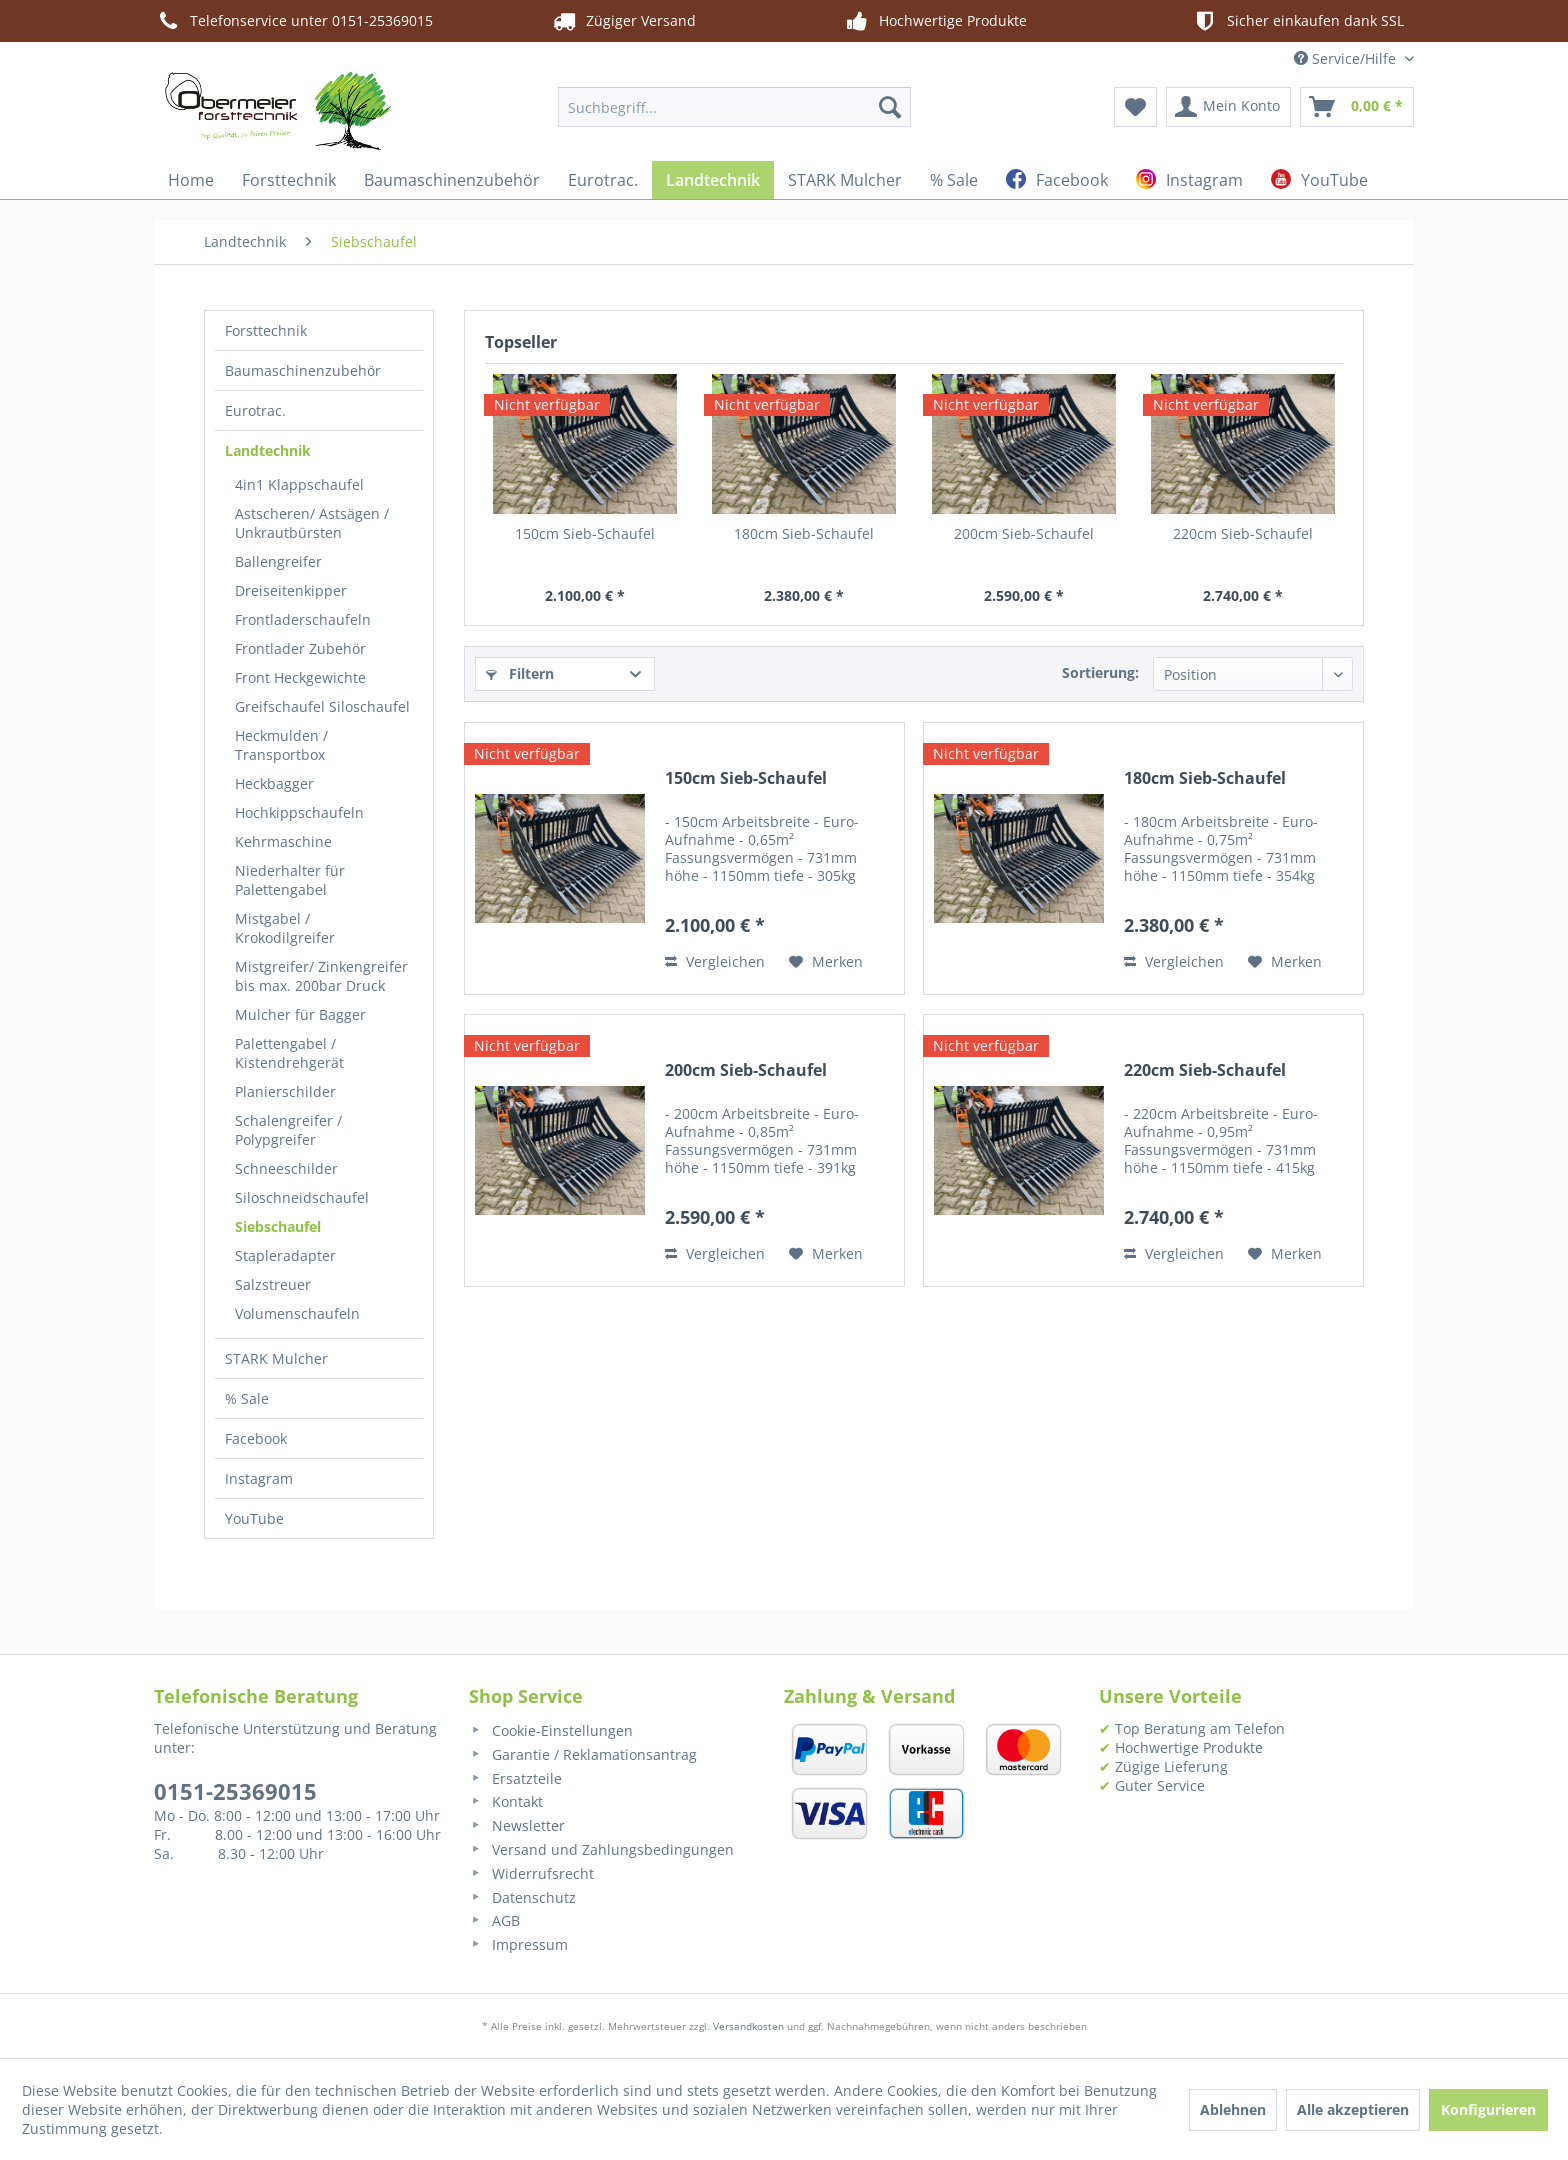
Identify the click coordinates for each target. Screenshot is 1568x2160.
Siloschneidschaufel (302, 1197)
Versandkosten (748, 2026)
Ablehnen (1233, 2109)
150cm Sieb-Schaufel (585, 533)
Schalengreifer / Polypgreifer (288, 1130)
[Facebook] (1057, 180)
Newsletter (517, 1825)
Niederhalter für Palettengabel (290, 880)
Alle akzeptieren (1353, 2109)
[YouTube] (1319, 180)
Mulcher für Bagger (300, 1014)
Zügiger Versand (623, 21)
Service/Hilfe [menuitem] (1347, 58)
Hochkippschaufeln (299, 812)
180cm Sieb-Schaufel (804, 533)
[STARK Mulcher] (845, 180)
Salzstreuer (273, 1284)
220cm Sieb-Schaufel (1243, 533)
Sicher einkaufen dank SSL (1297, 21)
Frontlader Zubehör (300, 648)
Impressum (518, 1944)
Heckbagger (274, 783)
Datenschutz (522, 1897)
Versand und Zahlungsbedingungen (601, 1849)
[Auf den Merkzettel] (826, 962)
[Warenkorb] (1357, 107)
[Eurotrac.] (603, 180)
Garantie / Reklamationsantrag (583, 1754)
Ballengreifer (278, 561)
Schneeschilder (286, 1168)
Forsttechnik (266, 330)
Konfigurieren (1488, 2109)
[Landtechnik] (713, 180)
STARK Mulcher (276, 1358)
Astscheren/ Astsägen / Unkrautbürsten (312, 523)
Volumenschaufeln (297, 1313)
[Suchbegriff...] (734, 107)
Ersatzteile (515, 1778)
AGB (494, 1920)
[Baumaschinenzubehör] (452, 180)
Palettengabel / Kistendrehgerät (289, 1053)
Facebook (256, 1438)
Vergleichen (715, 961)
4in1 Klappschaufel (299, 484)
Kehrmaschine (283, 841)
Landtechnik (268, 450)
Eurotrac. (255, 410)
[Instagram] (1189, 180)
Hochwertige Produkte (935, 21)
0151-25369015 (235, 1791)
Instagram (259, 1478)
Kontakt (506, 1801)
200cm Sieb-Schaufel (1024, 533)
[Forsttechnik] (289, 180)
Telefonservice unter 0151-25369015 (293, 21)
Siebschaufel (278, 1226)
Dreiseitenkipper (291, 590)
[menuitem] (734, 107)
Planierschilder (285, 1091)
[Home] (191, 180)
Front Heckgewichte (300, 677)
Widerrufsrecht (531, 1873)
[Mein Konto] (1228, 107)
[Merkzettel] (1135, 107)
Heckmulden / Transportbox (281, 745)
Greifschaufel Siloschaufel (322, 706)
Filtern (520, 673)
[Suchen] (890, 107)
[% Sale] (954, 180)
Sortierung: (1100, 672)
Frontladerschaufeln (303, 619)
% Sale (247, 1398)
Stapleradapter (285, 1255)
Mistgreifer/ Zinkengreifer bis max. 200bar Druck (321, 976)
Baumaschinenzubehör (303, 370)
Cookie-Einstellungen (551, 1730)
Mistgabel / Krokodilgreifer (285, 928)
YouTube (254, 1518)
